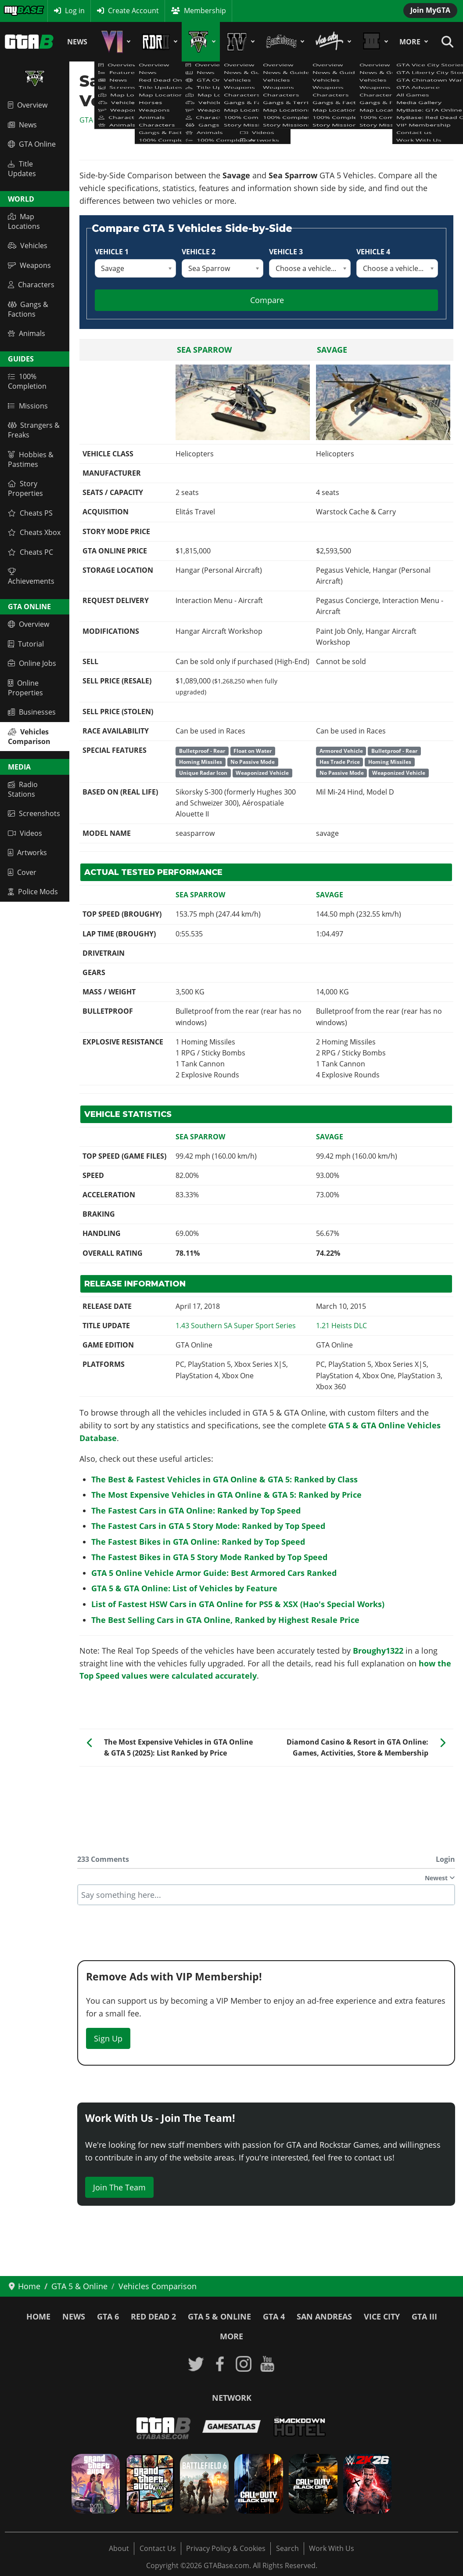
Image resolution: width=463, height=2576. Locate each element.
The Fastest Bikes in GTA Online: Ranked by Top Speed (198, 1541)
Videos (25, 833)
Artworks (27, 852)
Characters (31, 284)
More (409, 42)
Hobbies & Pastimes (31, 459)
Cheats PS (30, 513)
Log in (75, 10)
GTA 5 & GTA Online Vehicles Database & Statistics (162, 120)
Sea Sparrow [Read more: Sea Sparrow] (204, 349)
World (21, 199)
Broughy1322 (378, 1650)
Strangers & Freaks (34, 430)
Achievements (31, 577)
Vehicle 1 (112, 252)
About (119, 2548)
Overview (27, 105)
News (77, 42)
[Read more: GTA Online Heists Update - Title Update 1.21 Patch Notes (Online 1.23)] (341, 1325)
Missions (28, 406)
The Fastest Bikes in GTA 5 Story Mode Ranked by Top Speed (209, 1557)
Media (19, 767)
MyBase (16, 10)
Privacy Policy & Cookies (226, 2548)
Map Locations (24, 221)
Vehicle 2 (198, 252)
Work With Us (331, 2548)
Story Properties (25, 488)
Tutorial (26, 644)
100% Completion (27, 381)
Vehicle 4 (373, 252)
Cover (22, 872)
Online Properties (25, 687)
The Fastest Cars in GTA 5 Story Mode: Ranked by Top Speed (208, 1526)
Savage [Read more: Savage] (332, 349)
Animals (26, 333)
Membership (205, 10)
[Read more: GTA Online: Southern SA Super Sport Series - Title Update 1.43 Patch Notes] (236, 1325)
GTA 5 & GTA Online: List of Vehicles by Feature (184, 1588)
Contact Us (158, 2548)
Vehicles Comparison (29, 736)
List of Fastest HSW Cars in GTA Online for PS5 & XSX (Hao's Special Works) (237, 1604)
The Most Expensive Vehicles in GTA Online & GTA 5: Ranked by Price (226, 1494)
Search (287, 2548)
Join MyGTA (430, 10)
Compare (267, 300)
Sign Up (108, 2038)
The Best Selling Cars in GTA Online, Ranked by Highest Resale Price (225, 1620)
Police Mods (33, 891)
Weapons (29, 265)
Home (38, 2316)
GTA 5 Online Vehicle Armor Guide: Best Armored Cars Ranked (214, 1573)
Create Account (133, 10)
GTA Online (32, 144)
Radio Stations (23, 789)
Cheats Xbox (34, 532)
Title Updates (22, 168)
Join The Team (119, 2187)
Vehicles (27, 245)
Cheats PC (30, 552)
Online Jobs (32, 663)
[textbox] (266, 1894)
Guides (21, 359)
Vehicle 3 (286, 252)
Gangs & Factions (28, 309)
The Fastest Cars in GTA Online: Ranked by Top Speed (196, 1510)
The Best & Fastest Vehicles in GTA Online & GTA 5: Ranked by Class (224, 1479)
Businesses (32, 712)
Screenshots (34, 813)
